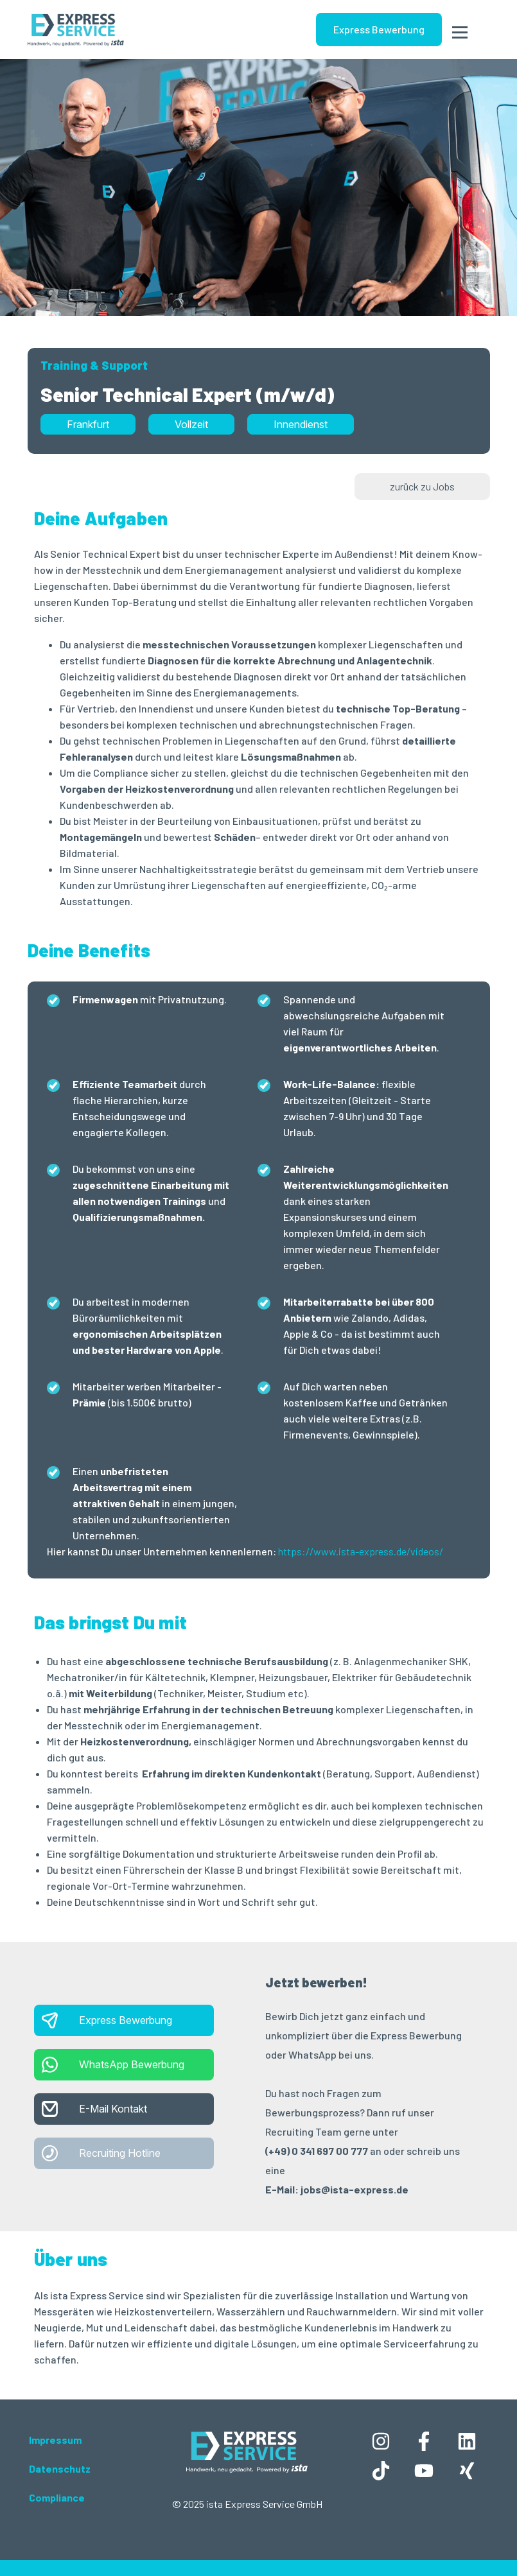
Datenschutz (60, 2468)
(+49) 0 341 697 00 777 (316, 2151)
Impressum (55, 2439)
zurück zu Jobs (422, 486)
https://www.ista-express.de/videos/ (360, 1551)
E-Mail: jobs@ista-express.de (336, 2189)
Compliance (57, 2497)
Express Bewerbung (379, 29)
